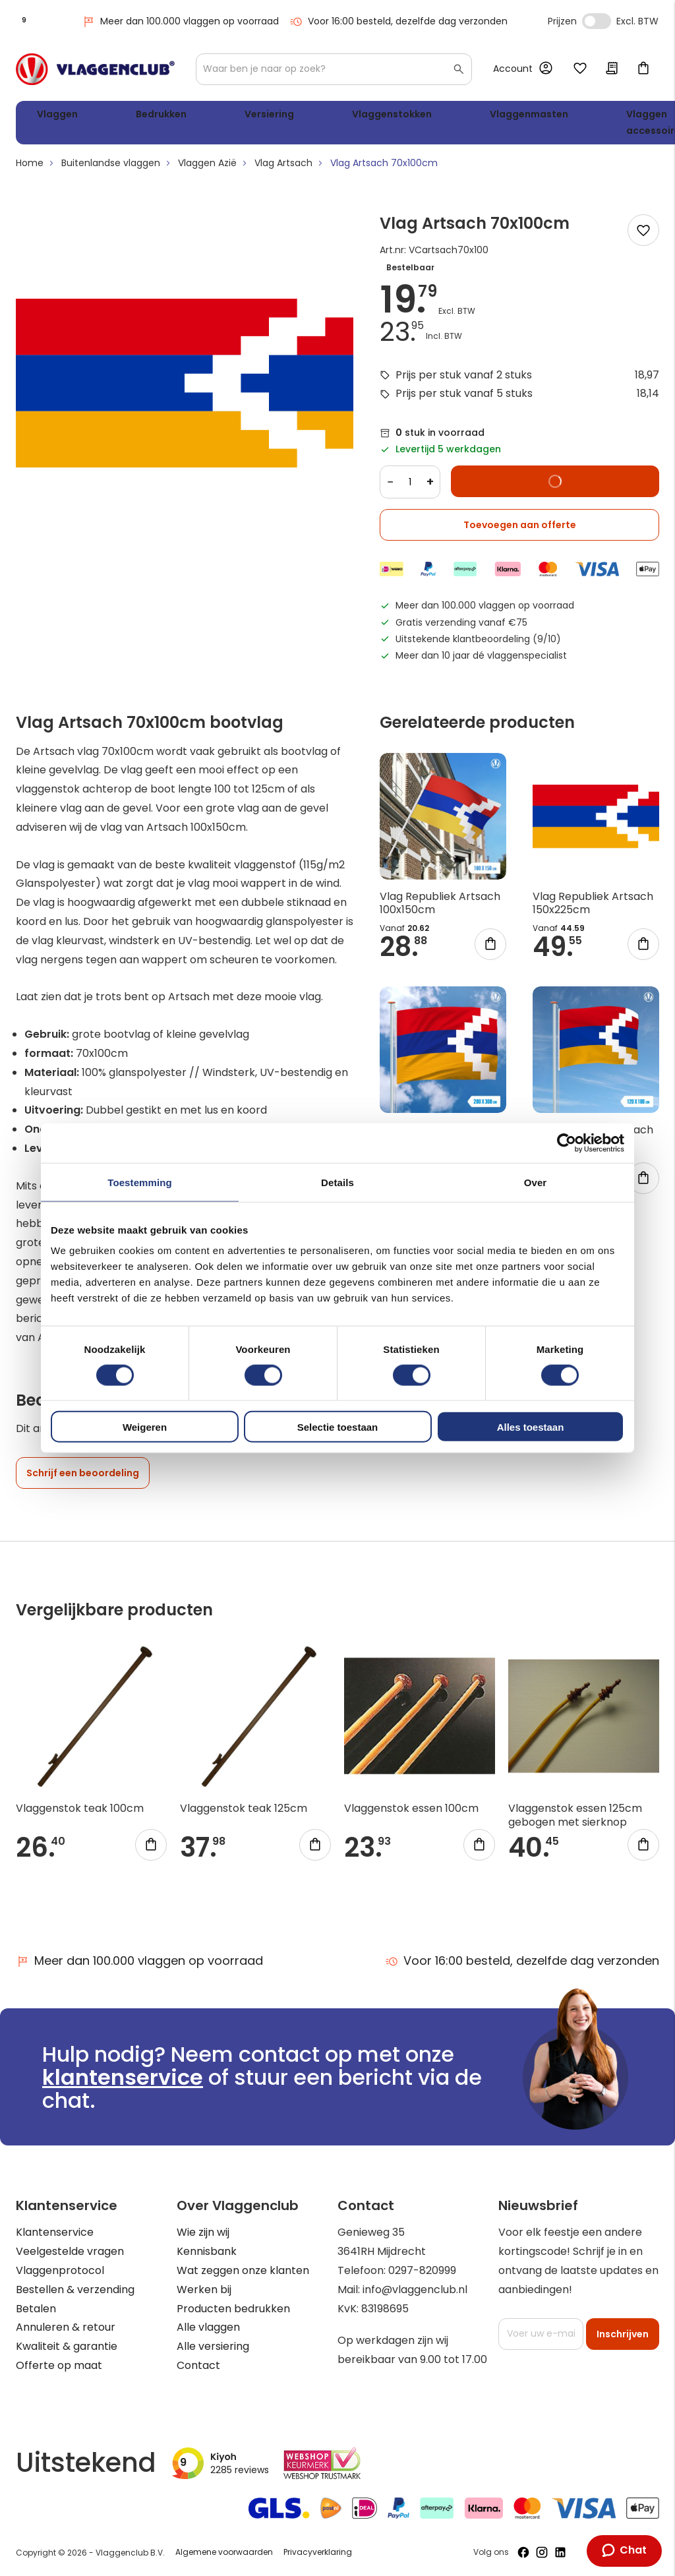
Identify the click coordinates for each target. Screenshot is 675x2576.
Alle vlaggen (208, 2327)
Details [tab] (337, 1181)
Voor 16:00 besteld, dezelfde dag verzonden (398, 21)
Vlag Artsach (283, 168)
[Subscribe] (622, 2334)
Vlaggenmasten (400, 116)
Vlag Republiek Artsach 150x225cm (593, 907)
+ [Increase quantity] (430, 487)
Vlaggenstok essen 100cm (411, 1812)
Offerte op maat (59, 2365)
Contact (198, 2365)
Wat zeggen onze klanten (243, 2270)
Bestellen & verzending (75, 2289)
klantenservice (122, 2077)
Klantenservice (55, 2232)
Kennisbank (207, 2251)
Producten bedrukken (233, 2308)
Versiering (202, 116)
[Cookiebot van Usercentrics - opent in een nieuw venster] (566, 1143)
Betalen (36, 2308)
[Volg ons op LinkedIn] (560, 2552)
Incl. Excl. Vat (596, 21)
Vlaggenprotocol (60, 2270)
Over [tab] (535, 1181)
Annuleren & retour (65, 2327)
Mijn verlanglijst (580, 69)
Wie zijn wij (203, 2232)
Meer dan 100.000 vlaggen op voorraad (180, 21)
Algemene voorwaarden (224, 2552)
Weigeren (145, 1427)
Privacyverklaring (317, 2552)
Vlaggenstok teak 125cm (243, 1812)
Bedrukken (125, 116)
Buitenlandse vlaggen (110, 168)
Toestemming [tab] (139, 1181)
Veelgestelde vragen (70, 2251)
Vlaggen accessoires (497, 125)
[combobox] (334, 69)
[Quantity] (410, 487)
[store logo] (95, 69)
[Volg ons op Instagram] (541, 2552)
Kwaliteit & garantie (66, 2346)
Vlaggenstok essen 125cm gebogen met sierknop (575, 1819)
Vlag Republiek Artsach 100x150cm (440, 907)
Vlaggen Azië (207, 168)
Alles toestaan (530, 1427)
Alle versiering (213, 2346)
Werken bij (204, 2289)
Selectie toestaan (337, 1427)
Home (30, 168)
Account (513, 68)
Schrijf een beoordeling (82, 1478)
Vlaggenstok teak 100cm (80, 1812)
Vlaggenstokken (293, 116)
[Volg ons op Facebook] (523, 2552)
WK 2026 (566, 125)
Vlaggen (52, 116)
